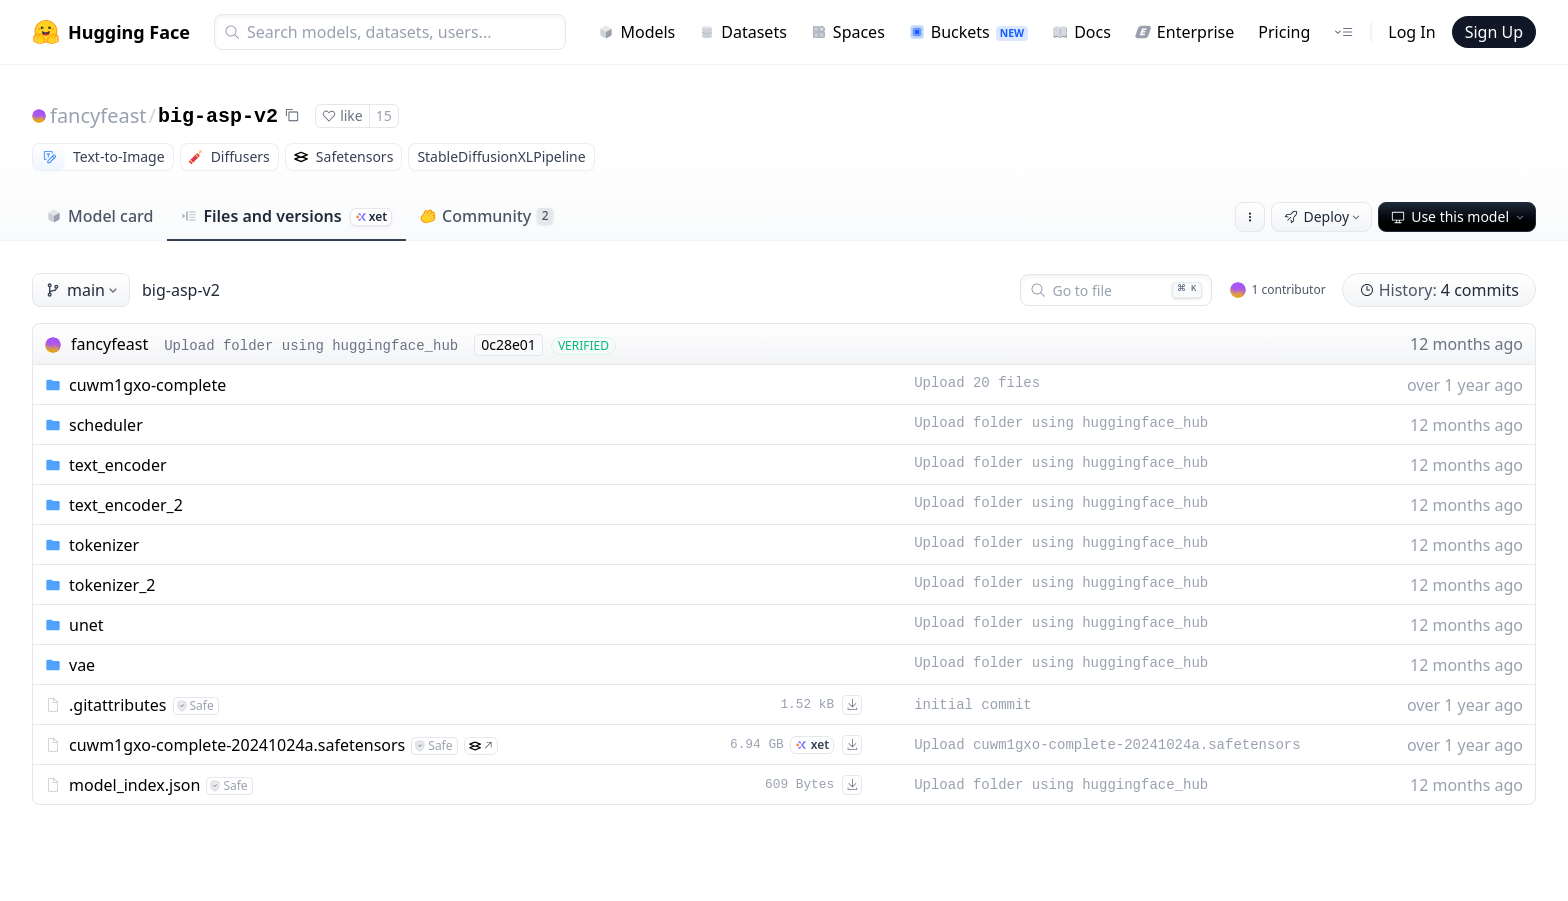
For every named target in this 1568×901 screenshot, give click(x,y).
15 (384, 115)
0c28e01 (508, 344)
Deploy (1324, 216)
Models (636, 32)
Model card (99, 216)
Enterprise (1184, 32)
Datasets (743, 32)
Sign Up (1494, 32)
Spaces (848, 32)
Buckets (968, 32)
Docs (1081, 32)
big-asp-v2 (218, 116)
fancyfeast (98, 115)
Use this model (1459, 216)
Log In (1411, 32)
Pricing (1284, 32)
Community (486, 216)
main (83, 290)
